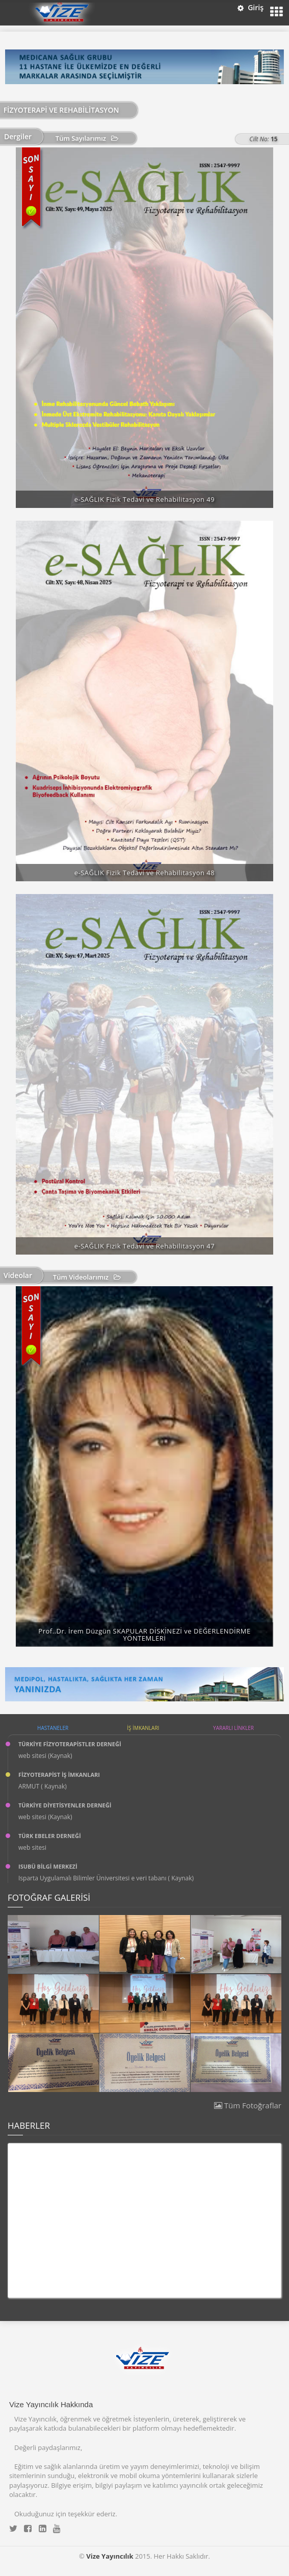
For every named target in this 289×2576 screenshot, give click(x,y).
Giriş (251, 7)
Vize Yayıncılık (109, 2556)
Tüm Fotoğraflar (247, 2105)
